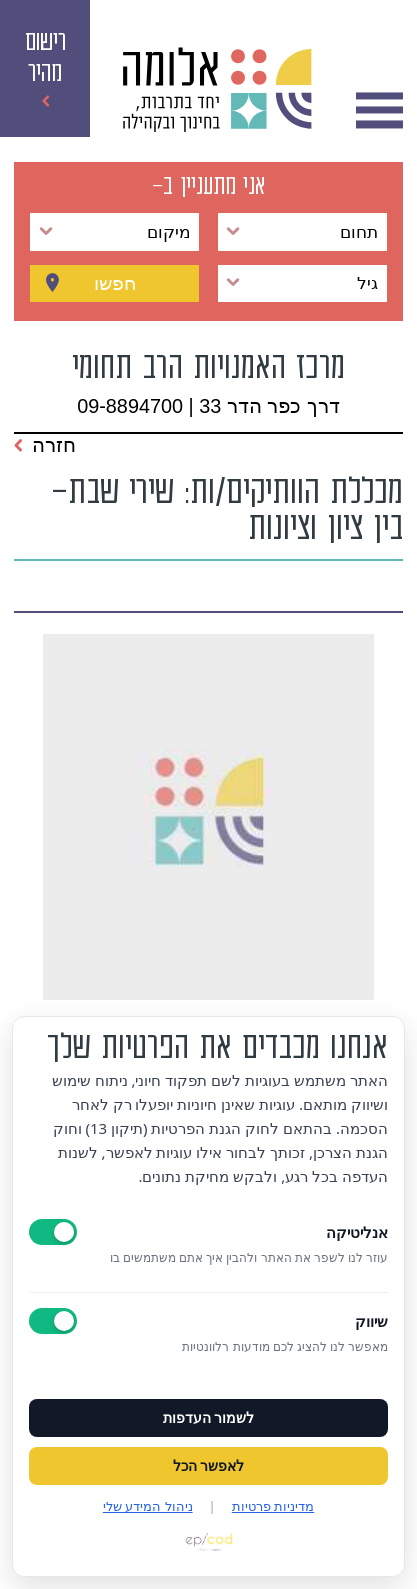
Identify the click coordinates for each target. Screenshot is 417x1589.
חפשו (115, 283)
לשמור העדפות (209, 1418)
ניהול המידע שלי (148, 1506)
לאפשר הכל (209, 1466)
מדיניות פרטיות (273, 1506)
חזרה (45, 445)
